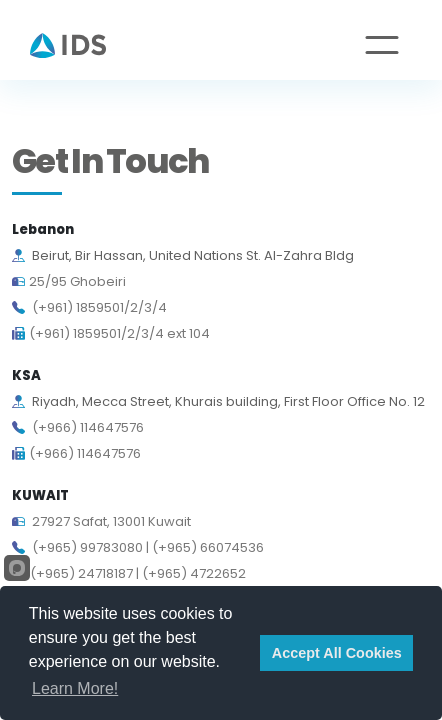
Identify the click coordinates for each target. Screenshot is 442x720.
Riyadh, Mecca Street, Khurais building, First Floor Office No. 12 (218, 401)
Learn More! (75, 688)
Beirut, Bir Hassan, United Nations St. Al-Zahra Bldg (183, 255)
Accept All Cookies (337, 653)
